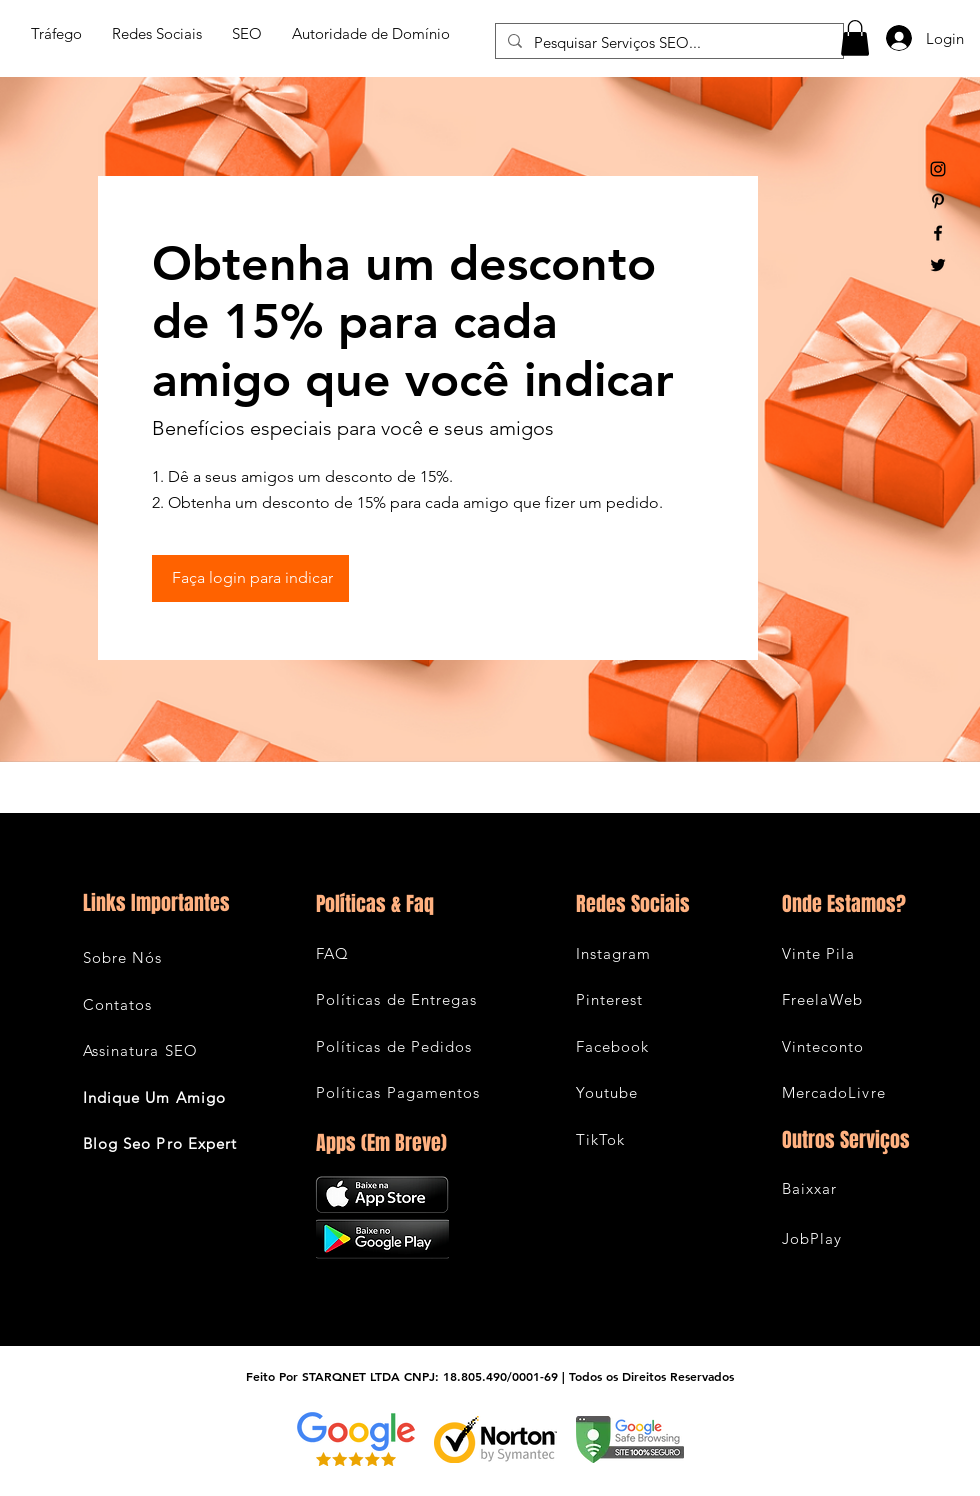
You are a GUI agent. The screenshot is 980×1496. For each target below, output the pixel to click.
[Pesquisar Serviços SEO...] (667, 42)
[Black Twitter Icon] (938, 265)
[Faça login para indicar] (250, 578)
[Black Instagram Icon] (938, 169)
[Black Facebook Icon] (938, 233)
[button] (855, 38)
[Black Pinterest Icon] (938, 201)
